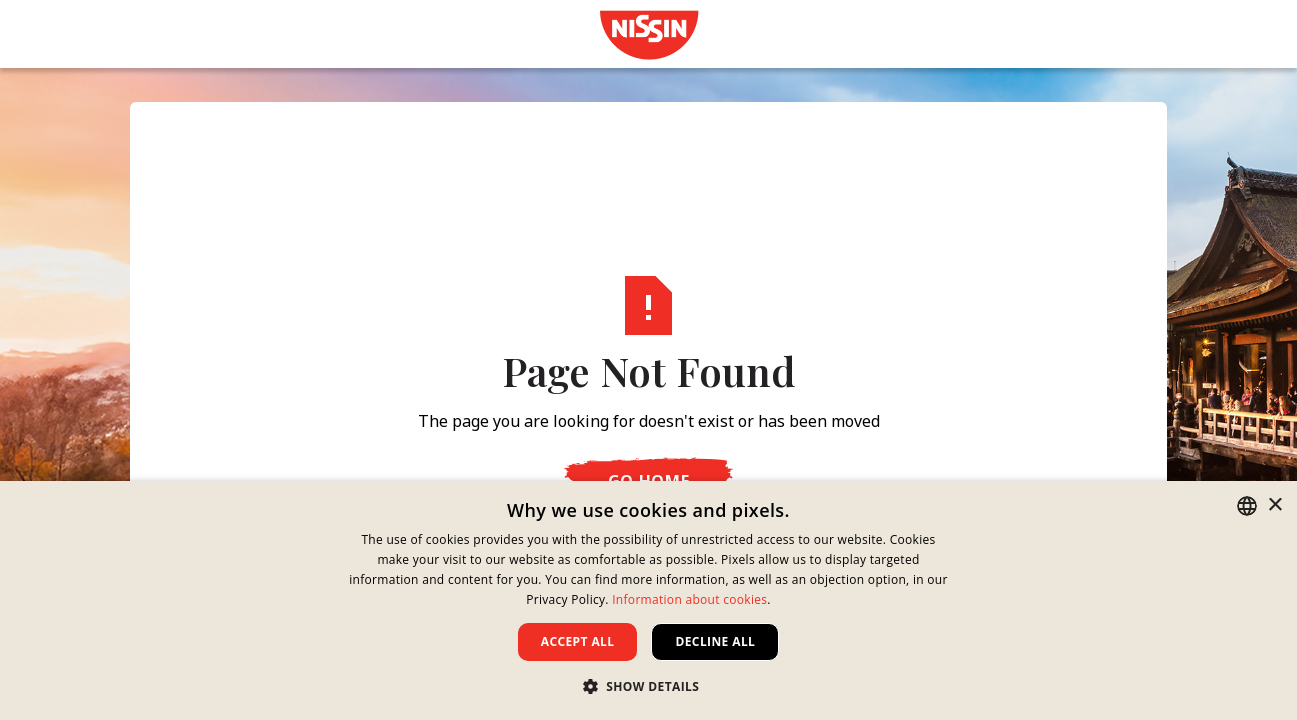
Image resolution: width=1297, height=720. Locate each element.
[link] (649, 35)
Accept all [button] (578, 641)
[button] (649, 686)
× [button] (1274, 505)
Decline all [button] (715, 641)
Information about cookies (689, 599)
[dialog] (648, 600)
